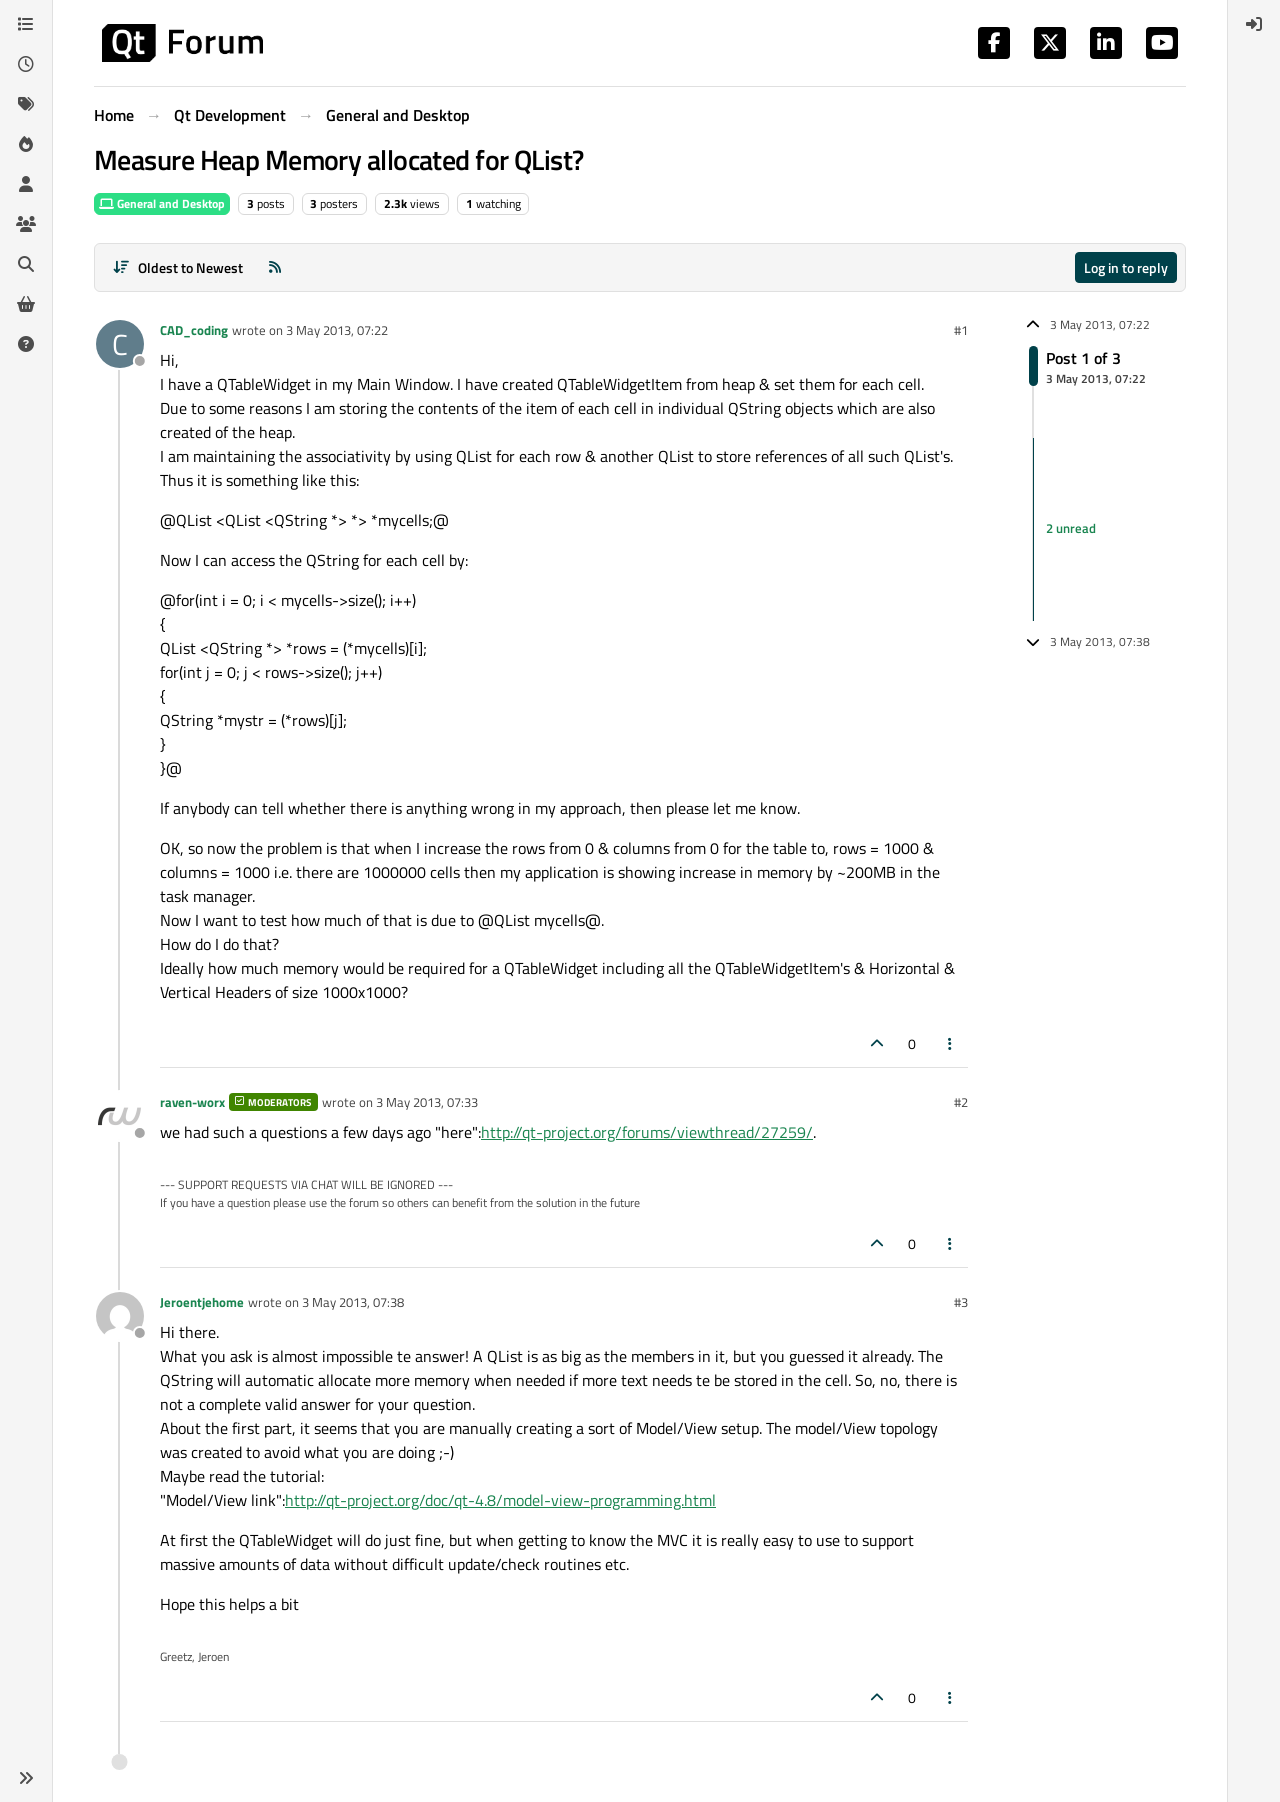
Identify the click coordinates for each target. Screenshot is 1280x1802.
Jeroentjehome (202, 1302)
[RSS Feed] (275, 267)
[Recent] (26, 64)
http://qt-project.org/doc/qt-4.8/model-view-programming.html (500, 1500)
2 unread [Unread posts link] (1071, 529)
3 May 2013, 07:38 (353, 1302)
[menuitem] (1254, 24)
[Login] (1254, 24)
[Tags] (26, 104)
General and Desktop (162, 203)
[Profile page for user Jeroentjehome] (120, 1316)
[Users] (26, 184)
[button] (26, 1778)
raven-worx (192, 1102)
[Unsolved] (26, 344)
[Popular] (26, 144)
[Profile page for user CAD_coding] (120, 344)
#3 (961, 1302)
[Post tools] (951, 1043)
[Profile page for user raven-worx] (120, 1116)
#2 (961, 1102)
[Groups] (26, 224)
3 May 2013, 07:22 (337, 330)
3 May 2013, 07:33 (427, 1102)
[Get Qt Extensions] (26, 304)
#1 (961, 330)
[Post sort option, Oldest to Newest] (177, 267)
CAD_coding (194, 330)
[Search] (26, 264)
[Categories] (26, 24)
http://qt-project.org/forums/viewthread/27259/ (647, 1132)
